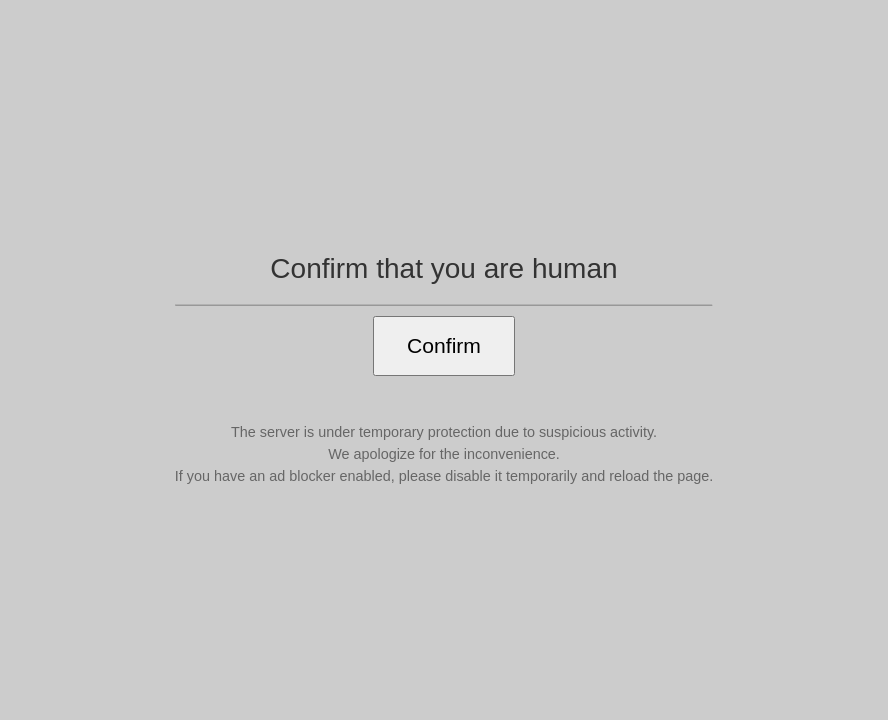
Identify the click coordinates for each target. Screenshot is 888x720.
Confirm (444, 345)
